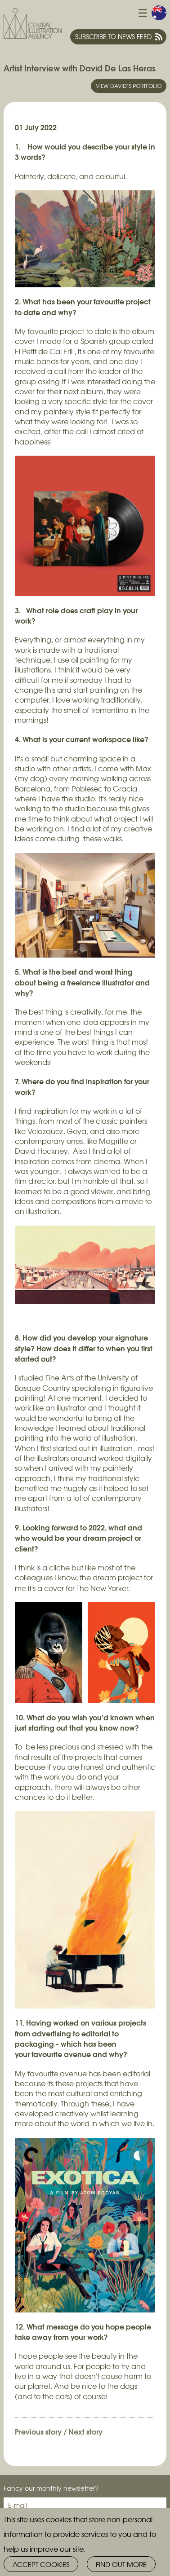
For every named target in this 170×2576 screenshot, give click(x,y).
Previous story (38, 2431)
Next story (85, 2431)
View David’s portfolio (128, 86)
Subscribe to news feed (113, 36)
